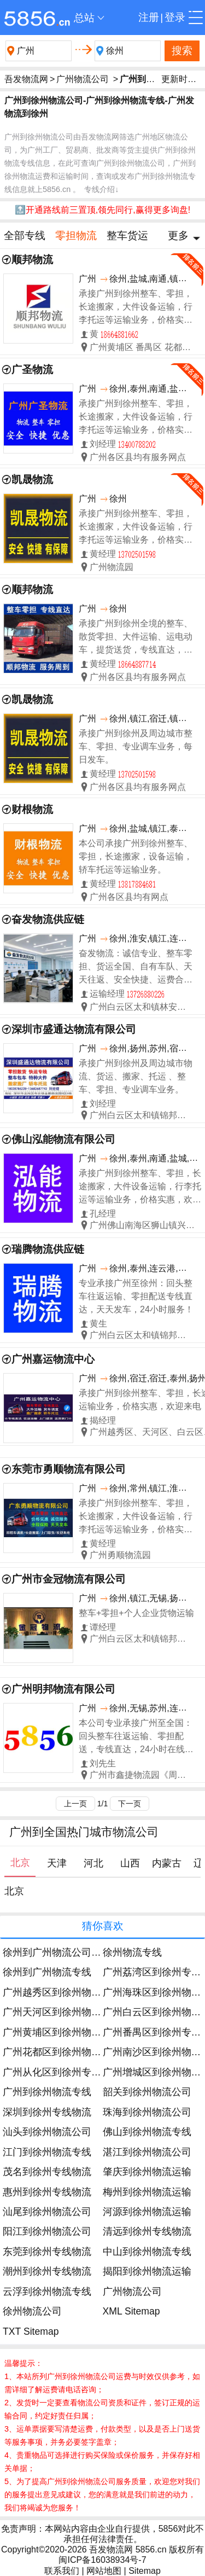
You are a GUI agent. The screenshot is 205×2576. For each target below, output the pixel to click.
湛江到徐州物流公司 (147, 2152)
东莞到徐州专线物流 (47, 2251)
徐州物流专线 (132, 1952)
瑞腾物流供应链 (47, 1249)
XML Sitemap (131, 2311)
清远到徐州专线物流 (147, 2231)
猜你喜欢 (103, 1926)
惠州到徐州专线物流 (47, 2192)
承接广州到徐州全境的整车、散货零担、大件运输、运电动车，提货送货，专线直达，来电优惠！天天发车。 (135, 637)
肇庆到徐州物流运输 (147, 2171)
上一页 (75, 1803)
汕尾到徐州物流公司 (47, 2211)
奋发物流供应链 (47, 919)
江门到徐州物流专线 (47, 2152)
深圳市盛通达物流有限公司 (73, 1029)
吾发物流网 (26, 79)
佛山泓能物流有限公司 (63, 1139)
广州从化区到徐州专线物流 (62, 2072)
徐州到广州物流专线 (47, 1972)
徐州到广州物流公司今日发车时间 (76, 1952)
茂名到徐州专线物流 (47, 2171)
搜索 (182, 50)
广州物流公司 (82, 79)
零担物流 (76, 235)
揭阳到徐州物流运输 (147, 2271)
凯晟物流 (32, 479)
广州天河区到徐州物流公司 (62, 2012)
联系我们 (61, 2570)
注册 (148, 17)
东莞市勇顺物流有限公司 (68, 1469)
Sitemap (144, 2570)
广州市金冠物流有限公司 (68, 1579)
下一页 (129, 1803)
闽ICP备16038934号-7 (102, 2560)
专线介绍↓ (101, 189)
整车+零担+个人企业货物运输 (136, 1613)
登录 (175, 17)
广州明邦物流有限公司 (63, 1689)
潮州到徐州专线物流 (47, 2271)
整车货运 (127, 235)
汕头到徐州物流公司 (47, 2131)
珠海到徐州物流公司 (147, 2112)
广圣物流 (32, 369)
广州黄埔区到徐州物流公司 (62, 2032)
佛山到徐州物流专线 (147, 2131)
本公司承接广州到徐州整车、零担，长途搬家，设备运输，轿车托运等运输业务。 (135, 856)
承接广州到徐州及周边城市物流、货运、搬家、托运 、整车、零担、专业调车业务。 (135, 1076)
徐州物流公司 (32, 2311)
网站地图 (103, 2570)
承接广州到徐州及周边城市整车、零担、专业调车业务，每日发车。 (135, 746)
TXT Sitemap (30, 2331)
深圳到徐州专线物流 (47, 2112)
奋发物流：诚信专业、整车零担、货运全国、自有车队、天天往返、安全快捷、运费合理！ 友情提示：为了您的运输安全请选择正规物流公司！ (135, 967)
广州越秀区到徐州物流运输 (62, 1992)
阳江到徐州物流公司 (47, 2231)
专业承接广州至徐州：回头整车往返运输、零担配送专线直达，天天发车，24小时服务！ (136, 1296)
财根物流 (32, 809)
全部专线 (24, 235)
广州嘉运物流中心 (53, 1359)
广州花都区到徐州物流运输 (62, 2051)
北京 (14, 1891)
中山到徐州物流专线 (147, 2251)
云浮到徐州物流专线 (47, 2291)
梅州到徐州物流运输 (147, 2192)
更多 (178, 235)
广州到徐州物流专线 (47, 2091)
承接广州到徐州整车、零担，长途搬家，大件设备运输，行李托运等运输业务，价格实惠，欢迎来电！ (135, 308)
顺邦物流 (32, 259)
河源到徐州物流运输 (147, 2211)
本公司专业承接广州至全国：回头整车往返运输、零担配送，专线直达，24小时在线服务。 (136, 1737)
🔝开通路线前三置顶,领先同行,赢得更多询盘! (102, 209)
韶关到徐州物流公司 (147, 2091)
